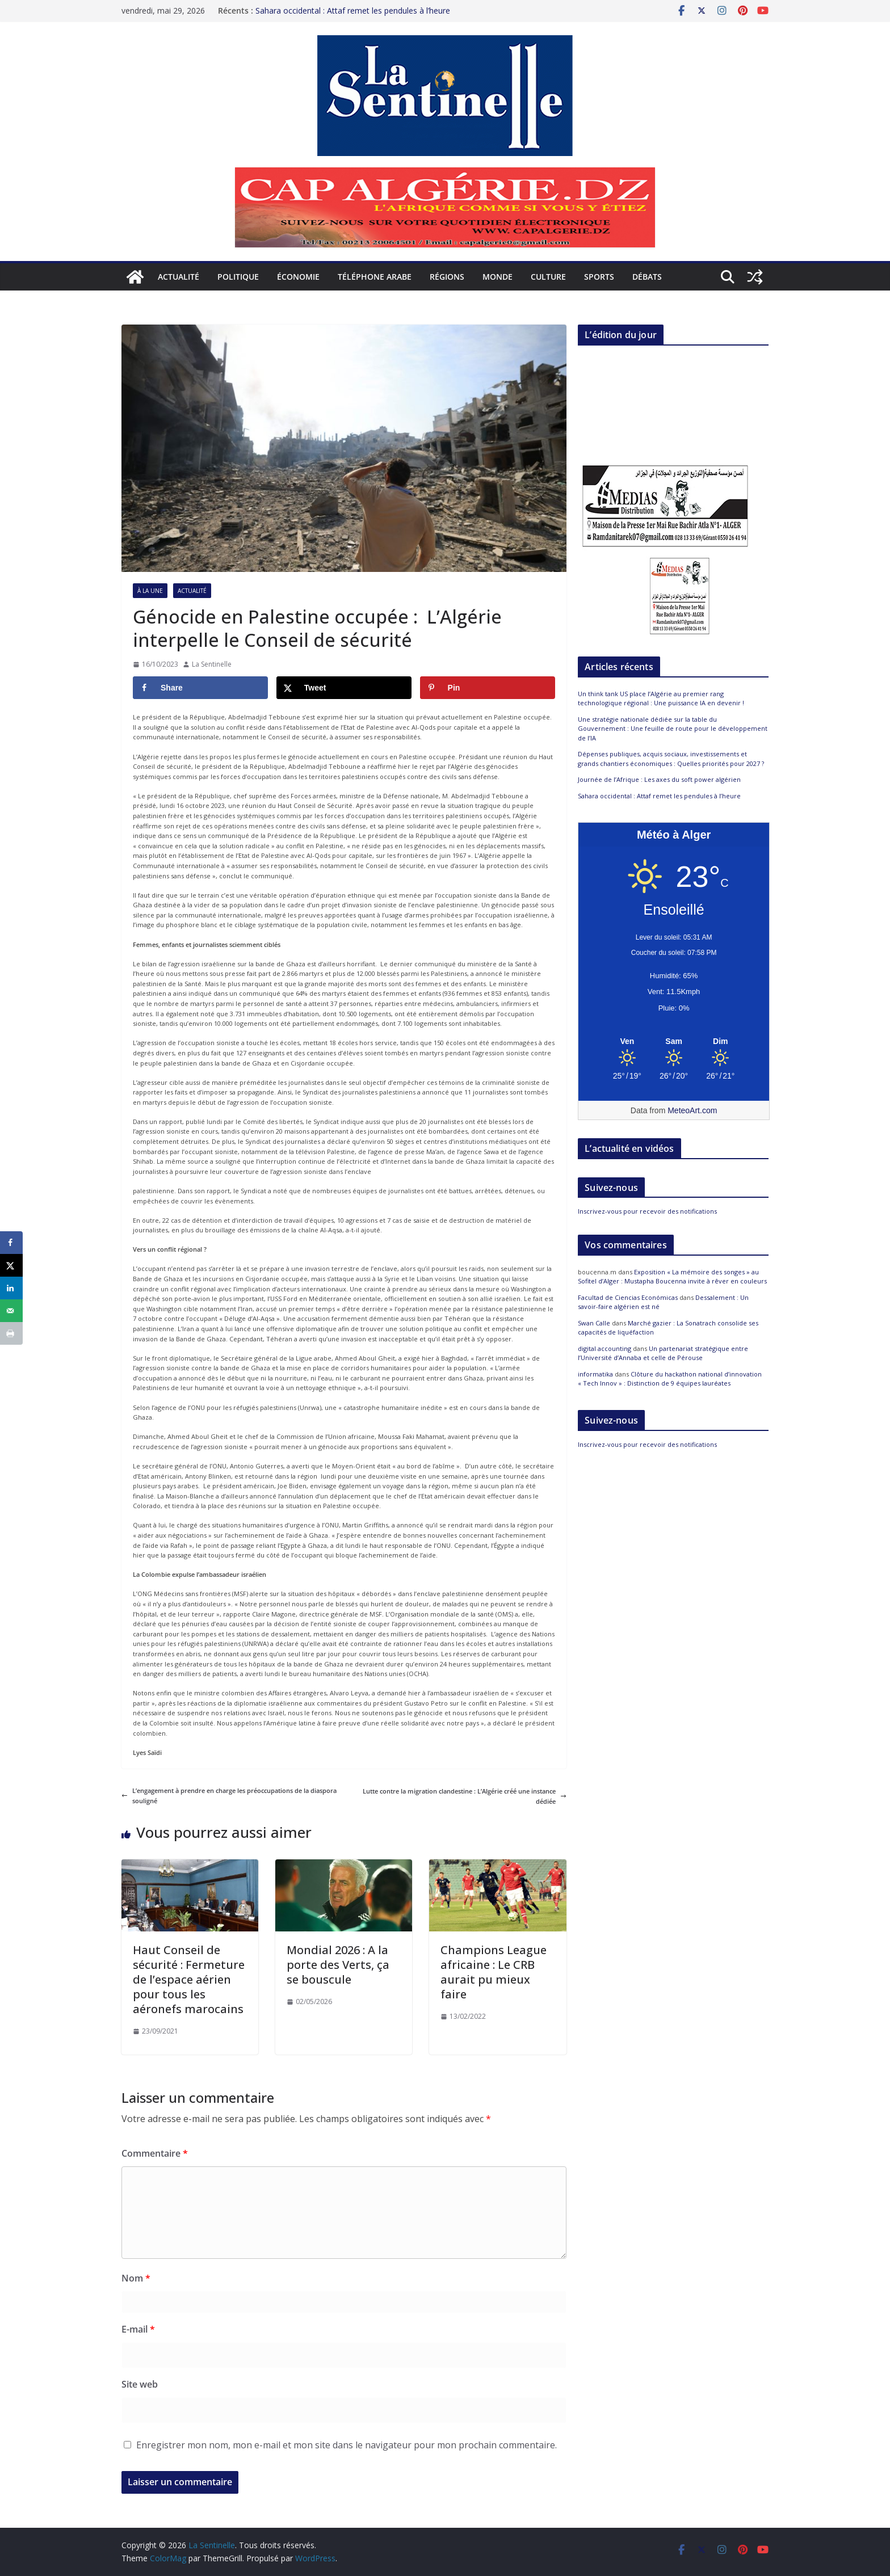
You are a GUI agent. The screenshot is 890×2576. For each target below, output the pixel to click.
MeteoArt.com (692, 1110)
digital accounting (604, 1348)
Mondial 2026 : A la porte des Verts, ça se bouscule (338, 1964)
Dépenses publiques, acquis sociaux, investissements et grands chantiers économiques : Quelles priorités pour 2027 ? (671, 759)
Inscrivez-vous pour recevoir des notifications (647, 1211)
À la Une (150, 591)
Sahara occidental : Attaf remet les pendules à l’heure (352, 7)
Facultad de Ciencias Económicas (628, 1297)
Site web (139, 2384)
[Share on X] (344, 687)
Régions (447, 276)
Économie (298, 276)
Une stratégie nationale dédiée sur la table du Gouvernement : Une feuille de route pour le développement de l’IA (672, 728)
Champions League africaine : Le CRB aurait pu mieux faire (493, 1972)
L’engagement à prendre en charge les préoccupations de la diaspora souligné (229, 1795)
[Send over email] (11, 1310)
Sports (599, 276)
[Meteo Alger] (673, 1041)
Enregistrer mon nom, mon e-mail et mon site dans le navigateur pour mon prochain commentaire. (346, 2445)
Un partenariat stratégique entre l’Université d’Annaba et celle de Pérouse (663, 1353)
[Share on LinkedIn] (11, 1288)
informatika (595, 1374)
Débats (647, 276)
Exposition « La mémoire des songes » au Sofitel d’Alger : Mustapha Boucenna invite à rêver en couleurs (672, 1277)
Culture (548, 276)
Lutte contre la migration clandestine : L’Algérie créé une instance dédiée (464, 1796)
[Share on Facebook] (200, 687)
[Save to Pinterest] (487, 687)
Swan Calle (594, 1323)
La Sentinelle (212, 664)
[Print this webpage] (11, 1333)
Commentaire (154, 2153)
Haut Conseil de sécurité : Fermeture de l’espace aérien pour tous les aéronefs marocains (189, 1979)
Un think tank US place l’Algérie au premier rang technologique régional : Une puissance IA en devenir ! (661, 698)
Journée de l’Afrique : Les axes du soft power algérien (659, 779)
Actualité (178, 276)
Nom (135, 2278)
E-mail (138, 2329)
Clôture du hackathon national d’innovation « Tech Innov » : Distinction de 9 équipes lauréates (670, 1379)
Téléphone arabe (375, 276)
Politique (238, 276)
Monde (497, 276)
